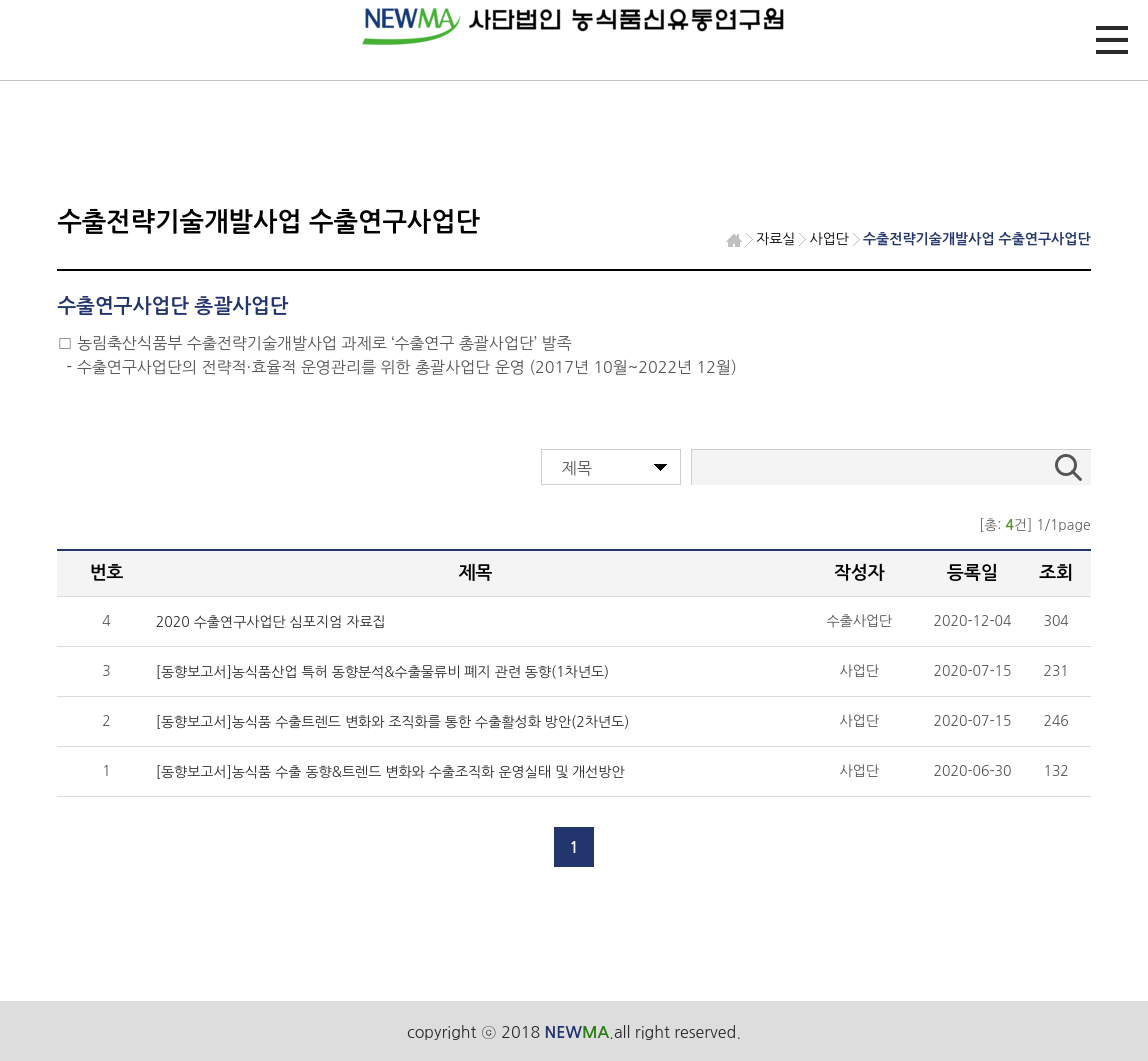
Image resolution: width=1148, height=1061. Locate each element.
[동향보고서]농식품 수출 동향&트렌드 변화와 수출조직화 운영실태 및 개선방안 (390, 772)
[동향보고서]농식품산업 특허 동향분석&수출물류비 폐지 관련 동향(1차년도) (382, 672)
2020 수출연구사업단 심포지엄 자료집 (271, 622)
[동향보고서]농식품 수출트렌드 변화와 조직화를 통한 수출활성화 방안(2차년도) (392, 722)
